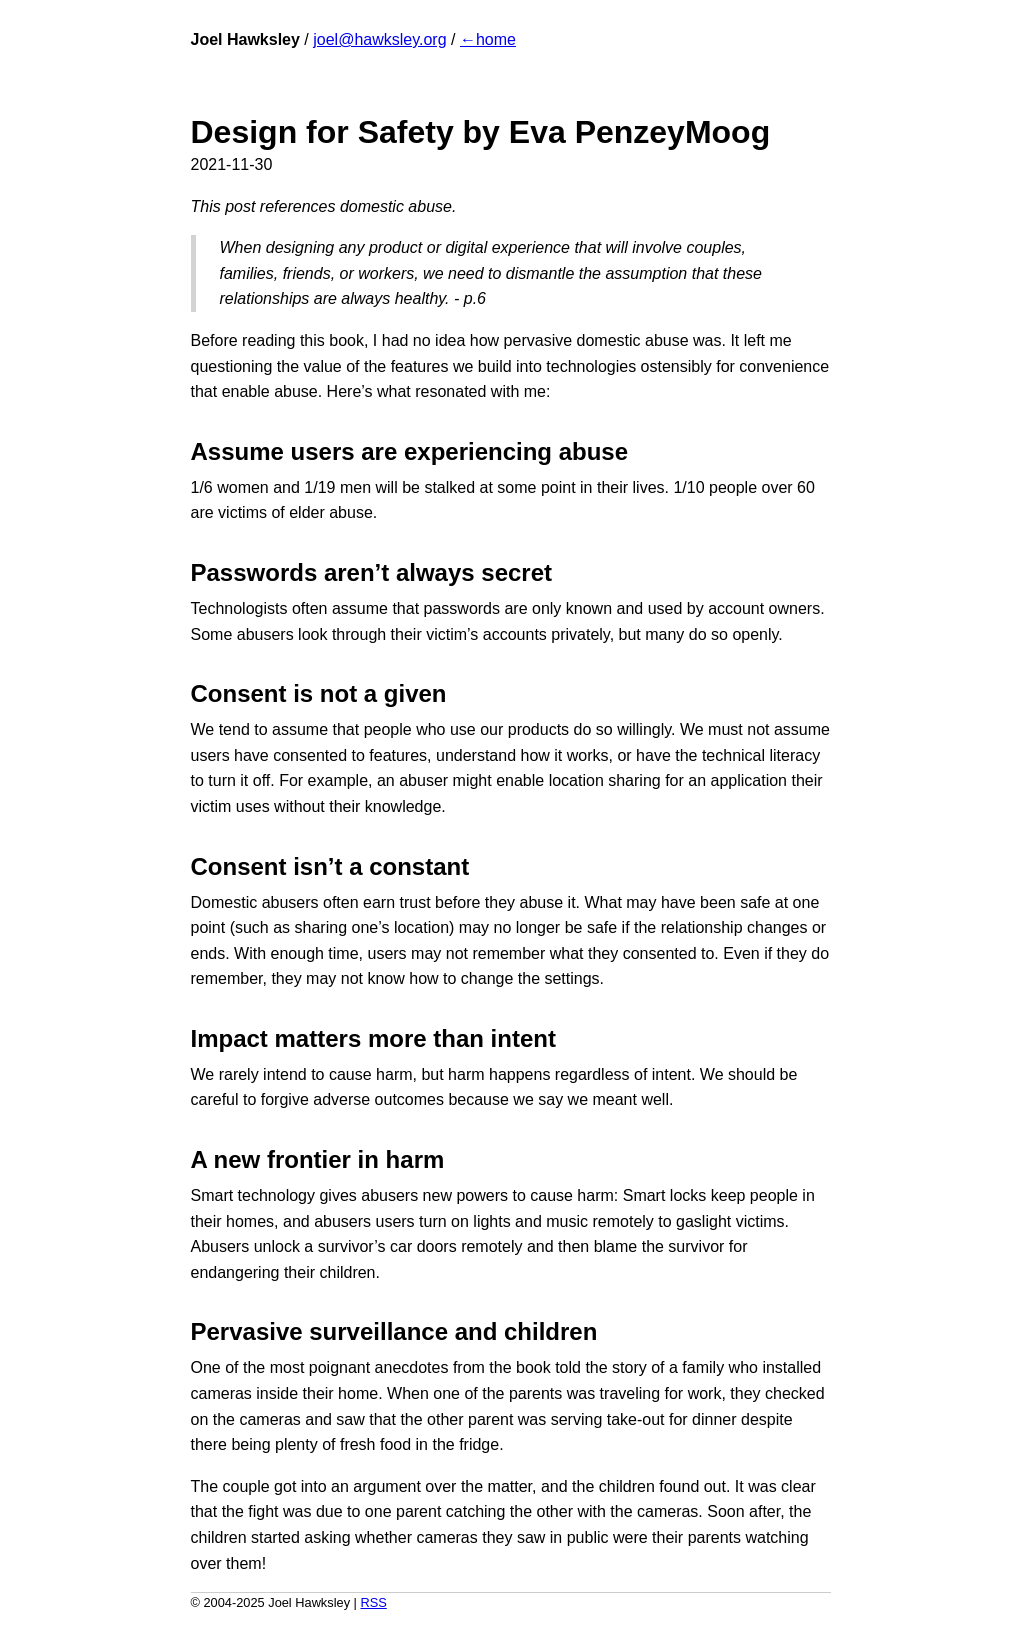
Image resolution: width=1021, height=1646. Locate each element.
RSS (373, 1602)
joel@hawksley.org (379, 39)
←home (488, 39)
